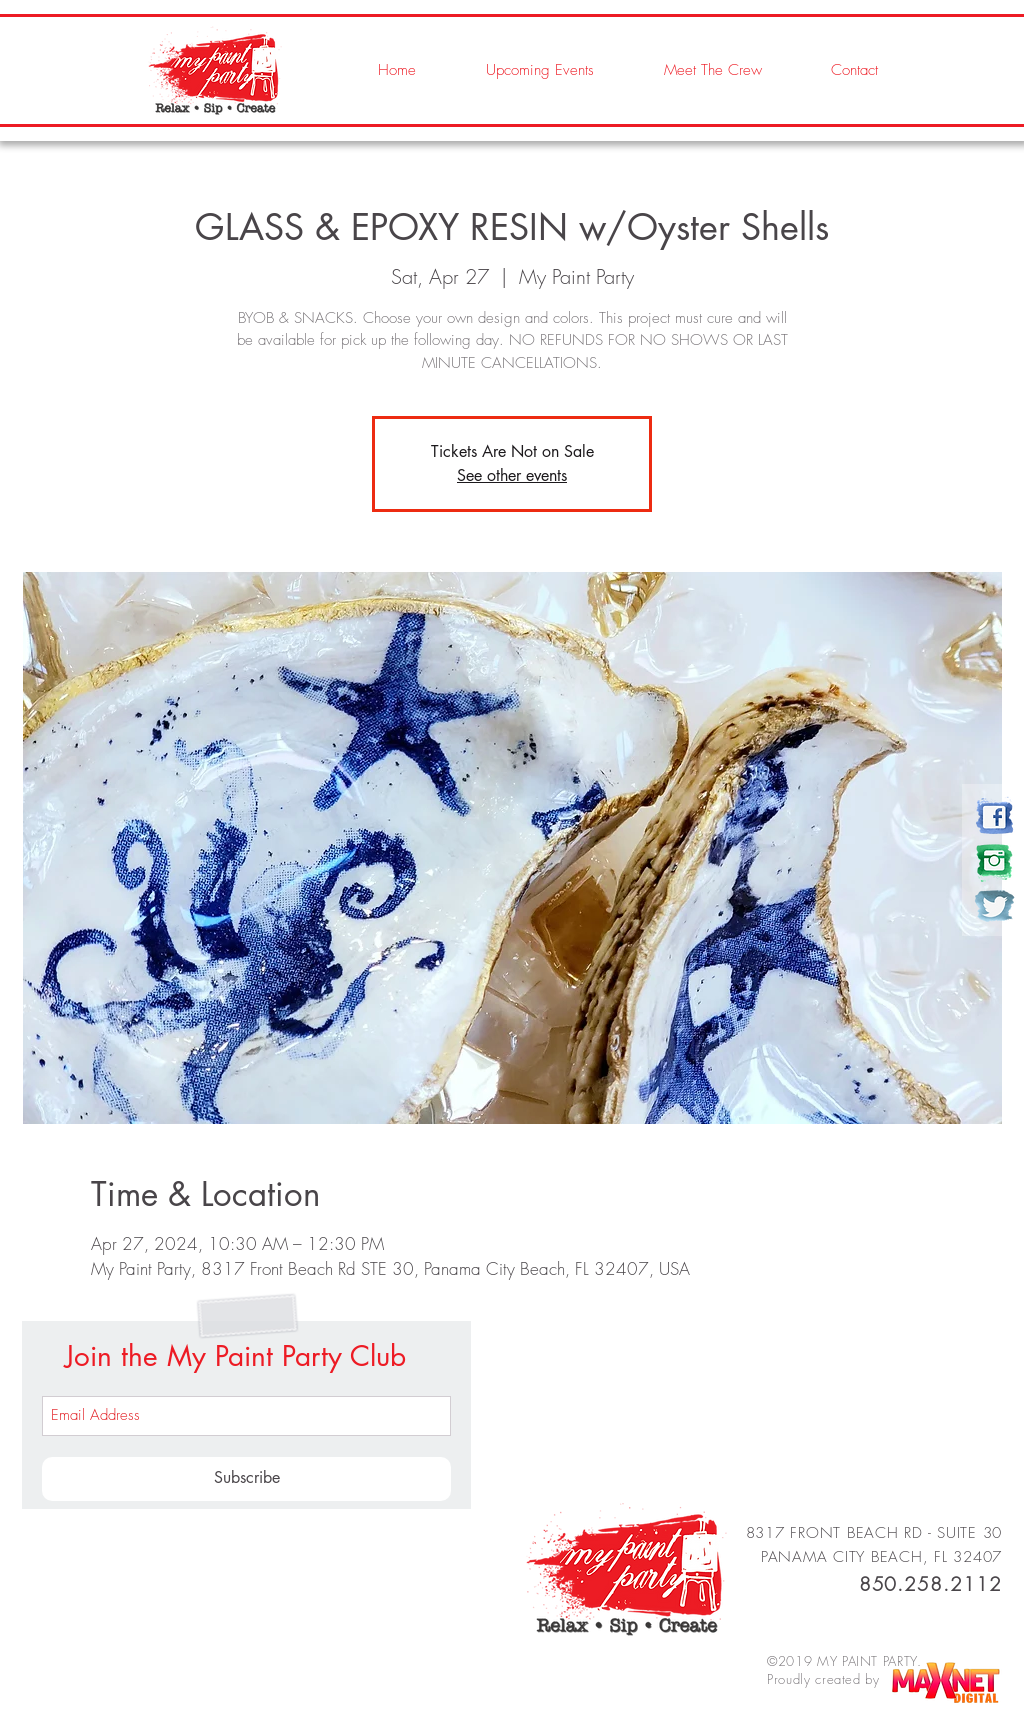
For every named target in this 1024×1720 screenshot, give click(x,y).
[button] (693, 70)
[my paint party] (994, 816)
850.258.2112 (930, 1584)
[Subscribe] (246, 1479)
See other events (512, 475)
